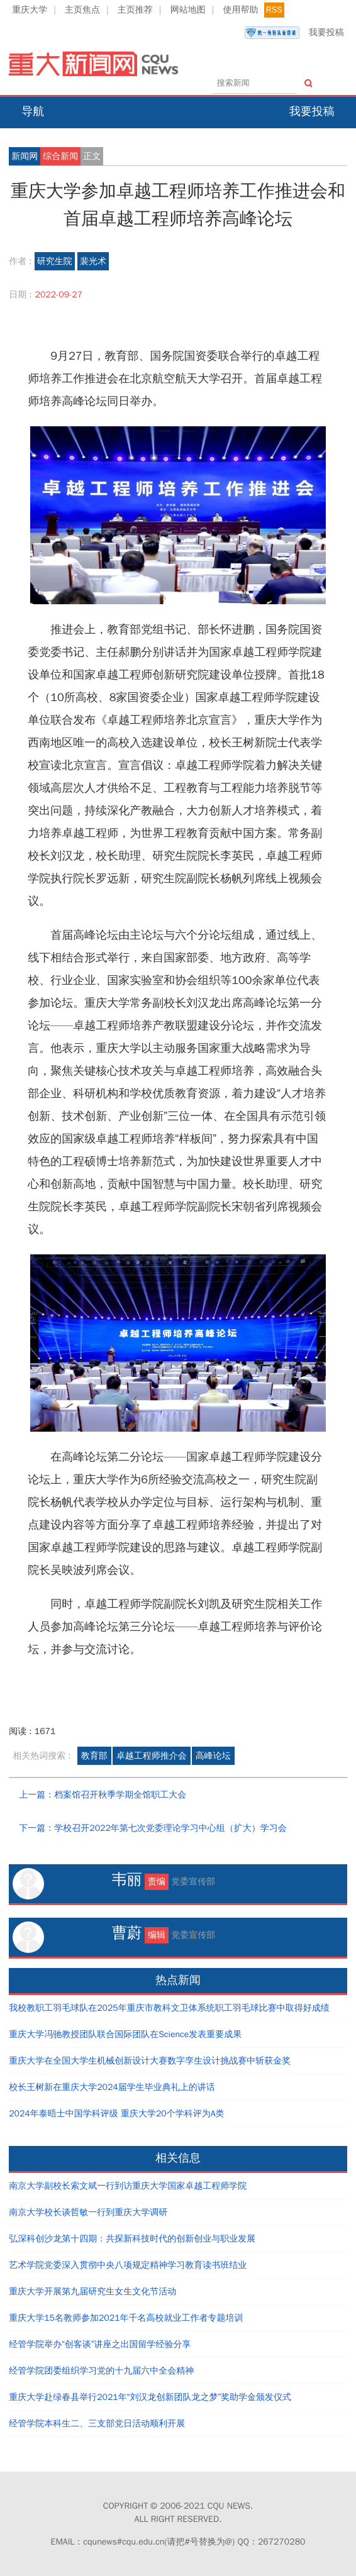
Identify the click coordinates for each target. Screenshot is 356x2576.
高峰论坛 (213, 1755)
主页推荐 (135, 9)
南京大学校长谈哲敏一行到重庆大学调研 (88, 2212)
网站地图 (188, 9)
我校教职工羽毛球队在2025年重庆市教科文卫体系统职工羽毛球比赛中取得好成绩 (169, 2008)
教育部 (94, 1755)
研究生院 (54, 261)
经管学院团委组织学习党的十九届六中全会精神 (101, 2370)
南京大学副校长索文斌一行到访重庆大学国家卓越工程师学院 (128, 2186)
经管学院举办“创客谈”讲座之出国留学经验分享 (100, 2344)
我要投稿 (294, 32)
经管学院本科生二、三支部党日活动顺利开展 (97, 2423)
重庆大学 (29, 9)
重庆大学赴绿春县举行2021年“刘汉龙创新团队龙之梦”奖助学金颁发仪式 (150, 2397)
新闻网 (24, 156)
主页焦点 (82, 9)
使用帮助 (241, 9)
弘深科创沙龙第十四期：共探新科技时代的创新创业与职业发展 (132, 2238)
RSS (274, 9)
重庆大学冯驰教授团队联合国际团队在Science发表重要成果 (125, 2034)
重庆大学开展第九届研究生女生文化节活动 (92, 2291)
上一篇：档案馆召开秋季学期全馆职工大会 (102, 1794)
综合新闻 (60, 156)
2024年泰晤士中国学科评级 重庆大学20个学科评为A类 (116, 2113)
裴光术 (93, 261)
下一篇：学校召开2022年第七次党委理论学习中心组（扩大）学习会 (153, 1828)
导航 (32, 111)
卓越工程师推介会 (151, 1755)
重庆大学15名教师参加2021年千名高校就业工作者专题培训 (126, 2318)
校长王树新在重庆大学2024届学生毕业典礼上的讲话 (112, 2087)
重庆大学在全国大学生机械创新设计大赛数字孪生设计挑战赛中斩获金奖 (150, 2060)
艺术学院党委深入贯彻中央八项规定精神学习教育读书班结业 (128, 2265)
